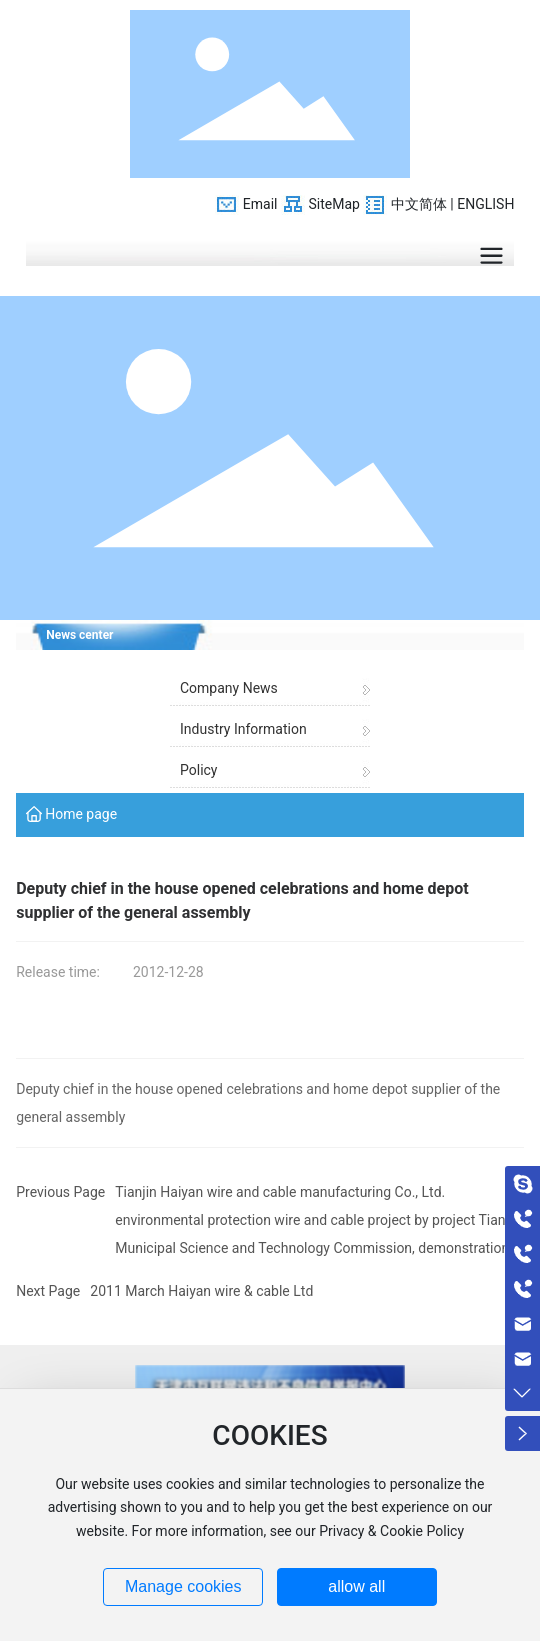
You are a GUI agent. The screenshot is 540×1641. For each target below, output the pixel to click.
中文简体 (419, 204)
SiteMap (333, 204)
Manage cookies (183, 1586)
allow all (356, 1586)
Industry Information (243, 729)
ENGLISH (485, 204)
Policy (199, 770)
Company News (229, 688)
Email (260, 204)
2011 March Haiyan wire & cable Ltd (201, 1291)
